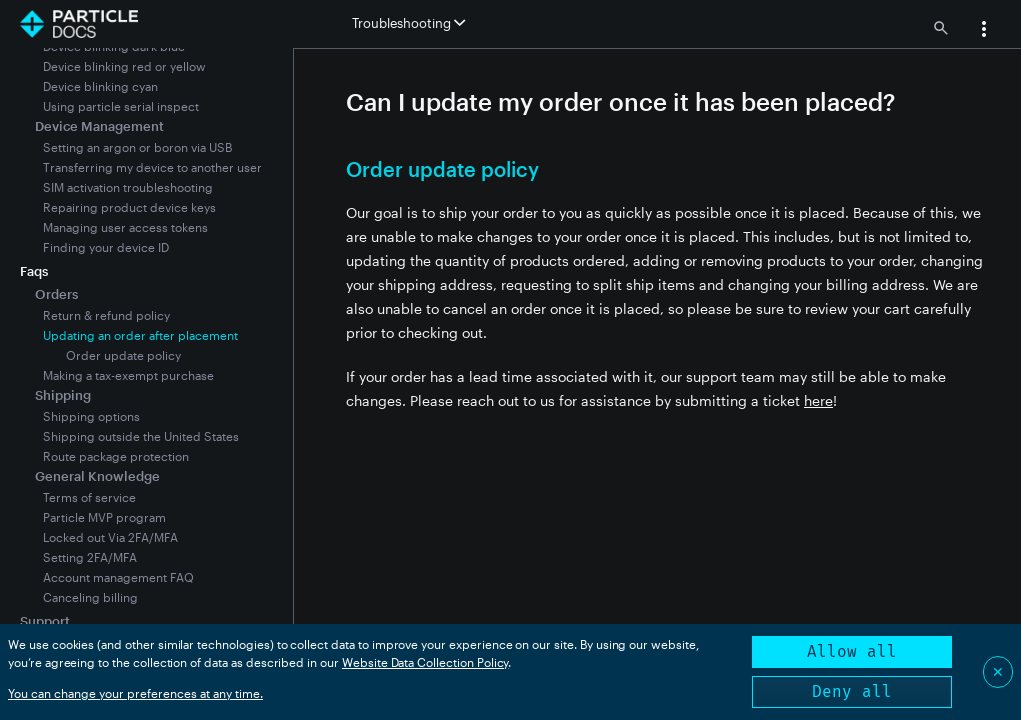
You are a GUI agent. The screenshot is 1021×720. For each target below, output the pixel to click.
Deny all (852, 691)
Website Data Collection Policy (425, 662)
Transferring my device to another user (152, 167)
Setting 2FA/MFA (90, 557)
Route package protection (116, 456)
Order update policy (123, 355)
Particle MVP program (104, 517)
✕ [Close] (998, 671)
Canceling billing (90, 597)
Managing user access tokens (125, 227)
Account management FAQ (118, 577)
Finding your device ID (106, 247)
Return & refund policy (106, 315)
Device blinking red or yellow (124, 66)
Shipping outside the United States (141, 436)
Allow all (852, 651)
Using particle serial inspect (121, 106)
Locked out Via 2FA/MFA (110, 537)
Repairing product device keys (129, 207)
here (818, 400)
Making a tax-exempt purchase (128, 375)
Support (45, 621)
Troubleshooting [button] (408, 23)
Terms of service (89, 497)
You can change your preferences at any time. (135, 693)
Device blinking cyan (100, 86)
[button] (984, 31)
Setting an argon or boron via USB (137, 147)
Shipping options (91, 416)
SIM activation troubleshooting (128, 187)
